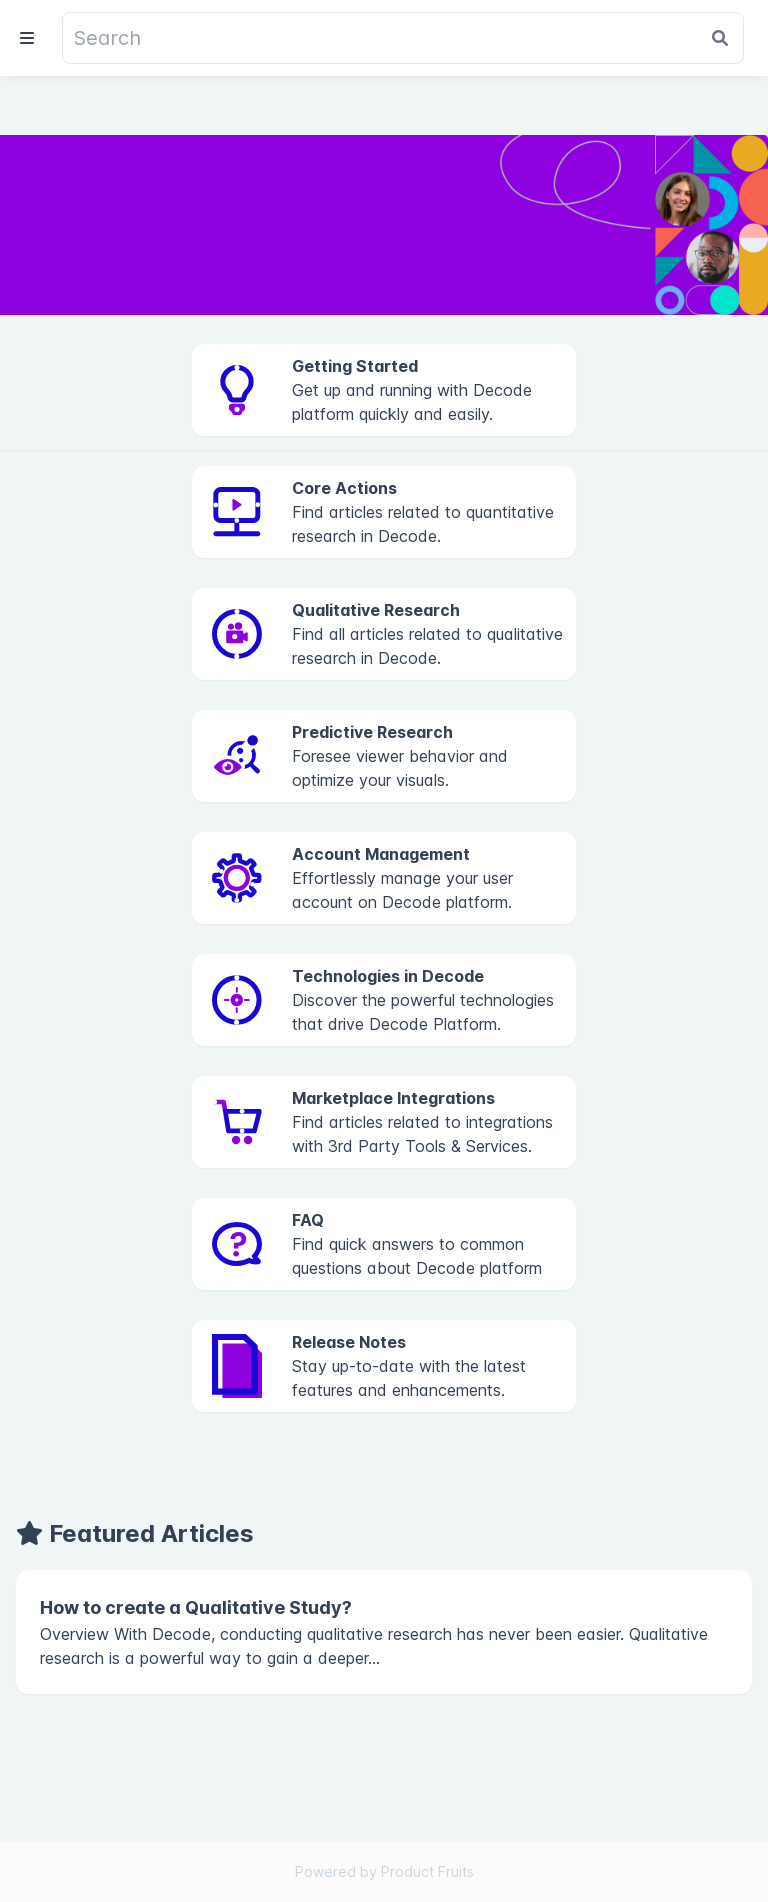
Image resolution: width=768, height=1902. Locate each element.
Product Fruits (427, 1871)
